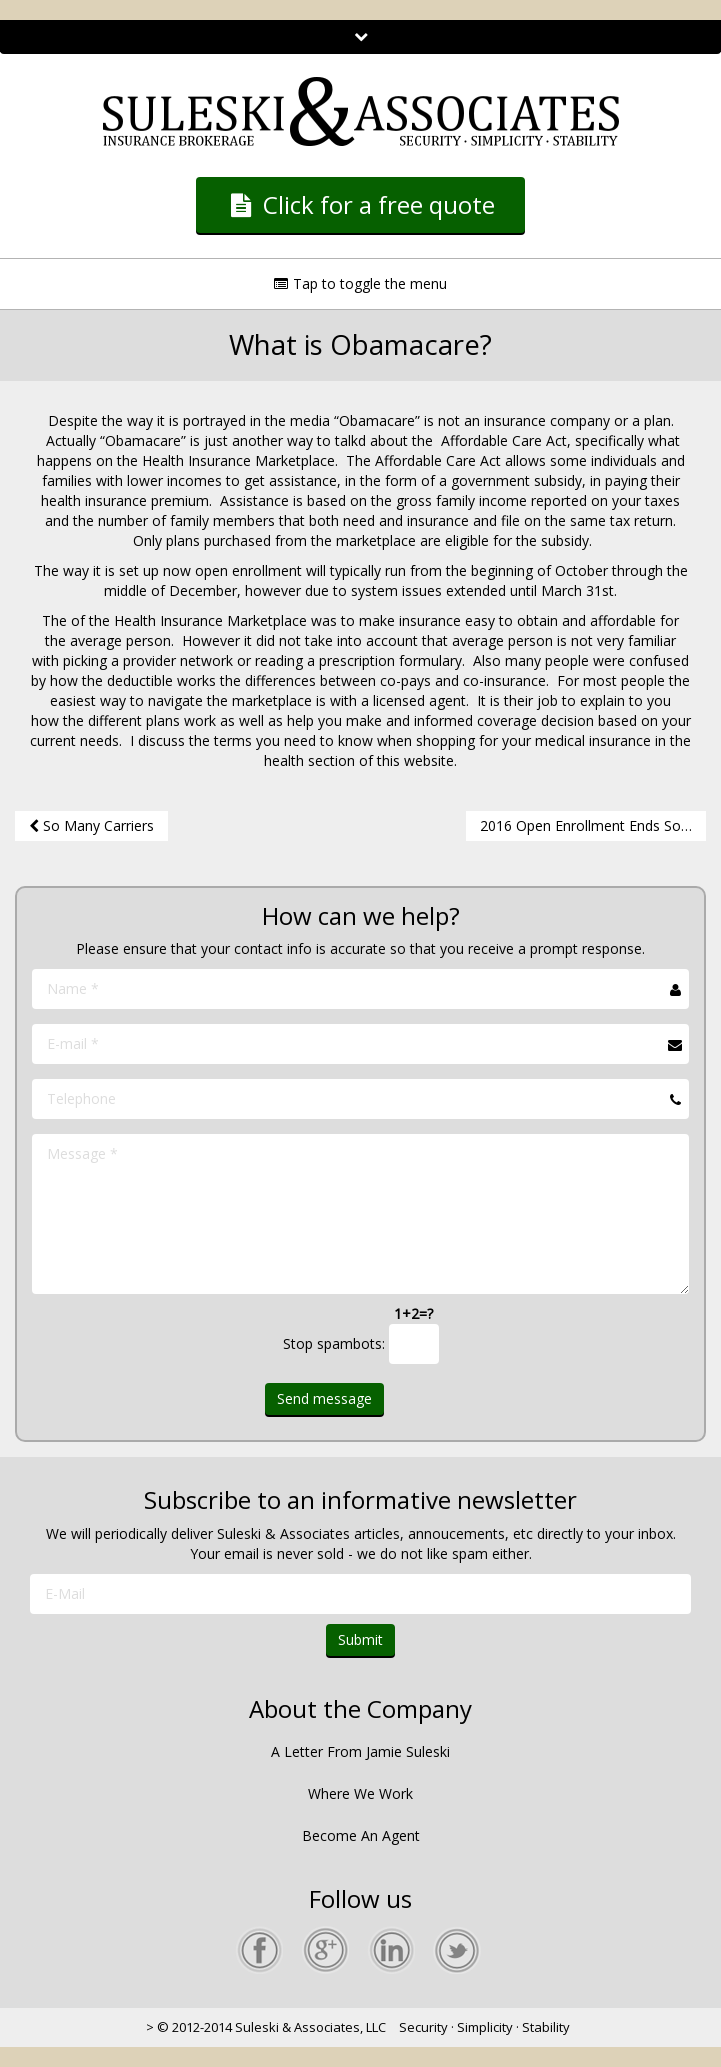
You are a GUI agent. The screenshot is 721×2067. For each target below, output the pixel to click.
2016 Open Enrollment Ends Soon (593, 825)
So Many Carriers (91, 825)
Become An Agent (361, 1835)
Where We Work (360, 1793)
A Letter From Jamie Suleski (360, 1751)
